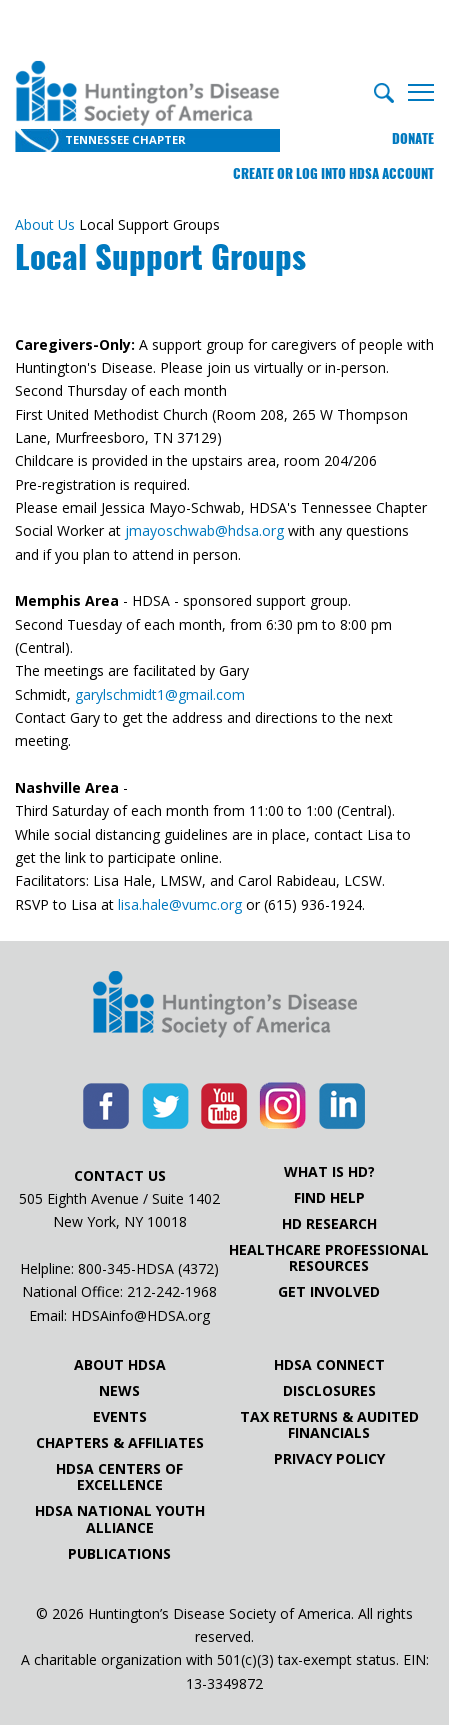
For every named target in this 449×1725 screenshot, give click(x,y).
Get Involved (329, 1292)
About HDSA (120, 1365)
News (119, 1391)
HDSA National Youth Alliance (120, 1519)
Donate (413, 138)
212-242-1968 (172, 1291)
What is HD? (329, 1172)
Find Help (329, 1198)
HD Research (329, 1224)
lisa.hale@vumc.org (180, 904)
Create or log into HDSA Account (333, 173)
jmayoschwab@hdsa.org (204, 530)
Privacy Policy (329, 1459)
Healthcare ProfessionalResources (329, 1258)
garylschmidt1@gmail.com (162, 694)
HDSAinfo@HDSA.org (140, 1315)
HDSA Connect (329, 1365)
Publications (119, 1554)
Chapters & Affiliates (120, 1443)
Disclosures (329, 1391)
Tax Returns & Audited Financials (329, 1425)
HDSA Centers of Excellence (119, 1477)
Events (120, 1417)
